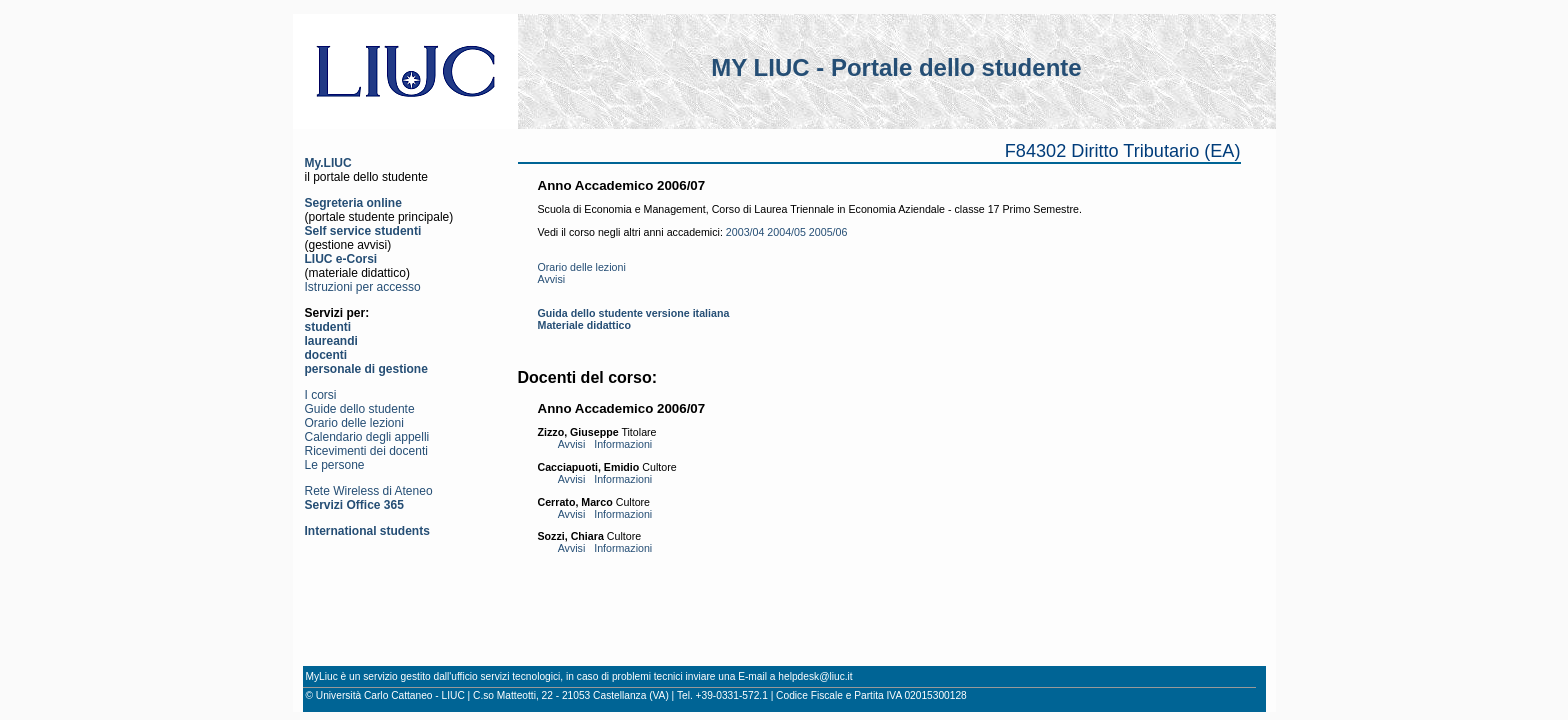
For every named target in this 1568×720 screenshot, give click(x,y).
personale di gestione (366, 369)
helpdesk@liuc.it (815, 676)
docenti (326, 355)
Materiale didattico (585, 325)
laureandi (331, 341)
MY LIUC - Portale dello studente (896, 67)
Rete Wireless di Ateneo (369, 491)
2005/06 (828, 232)
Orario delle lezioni (354, 423)
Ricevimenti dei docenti (366, 451)
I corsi (321, 395)
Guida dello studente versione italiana (634, 313)
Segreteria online (353, 203)
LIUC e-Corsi (341, 259)
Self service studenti (363, 231)
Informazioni (623, 444)
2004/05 (786, 232)
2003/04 (745, 232)
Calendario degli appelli (367, 437)
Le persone (335, 465)
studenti (328, 327)
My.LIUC (328, 163)
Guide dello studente (360, 409)
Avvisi (552, 279)
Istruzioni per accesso (363, 287)
